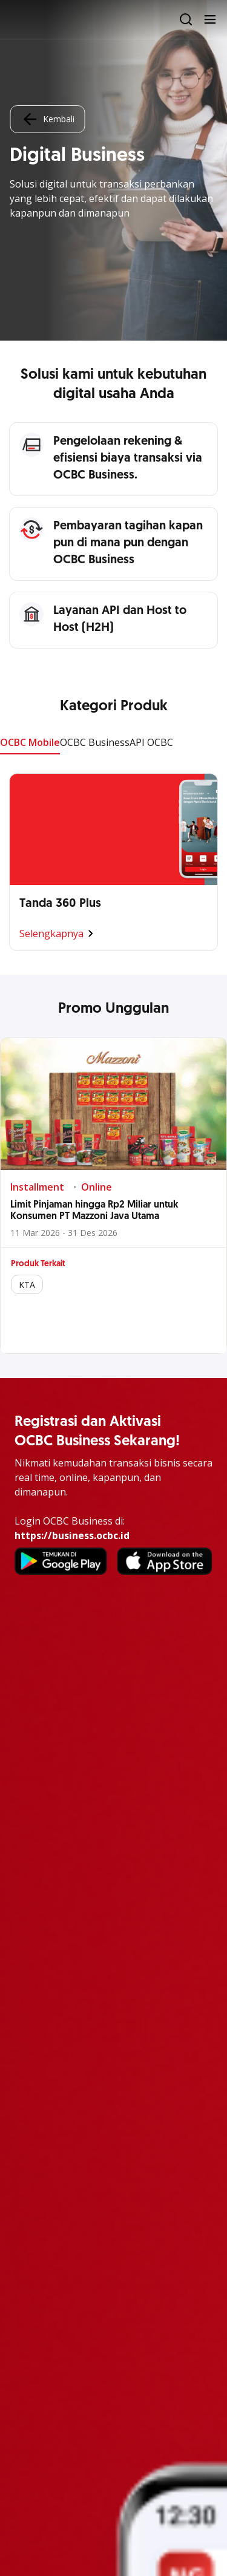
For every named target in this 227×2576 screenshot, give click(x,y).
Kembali (47, 119)
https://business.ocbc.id (72, 1535)
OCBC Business (95, 742)
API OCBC (151, 742)
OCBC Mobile (30, 742)
